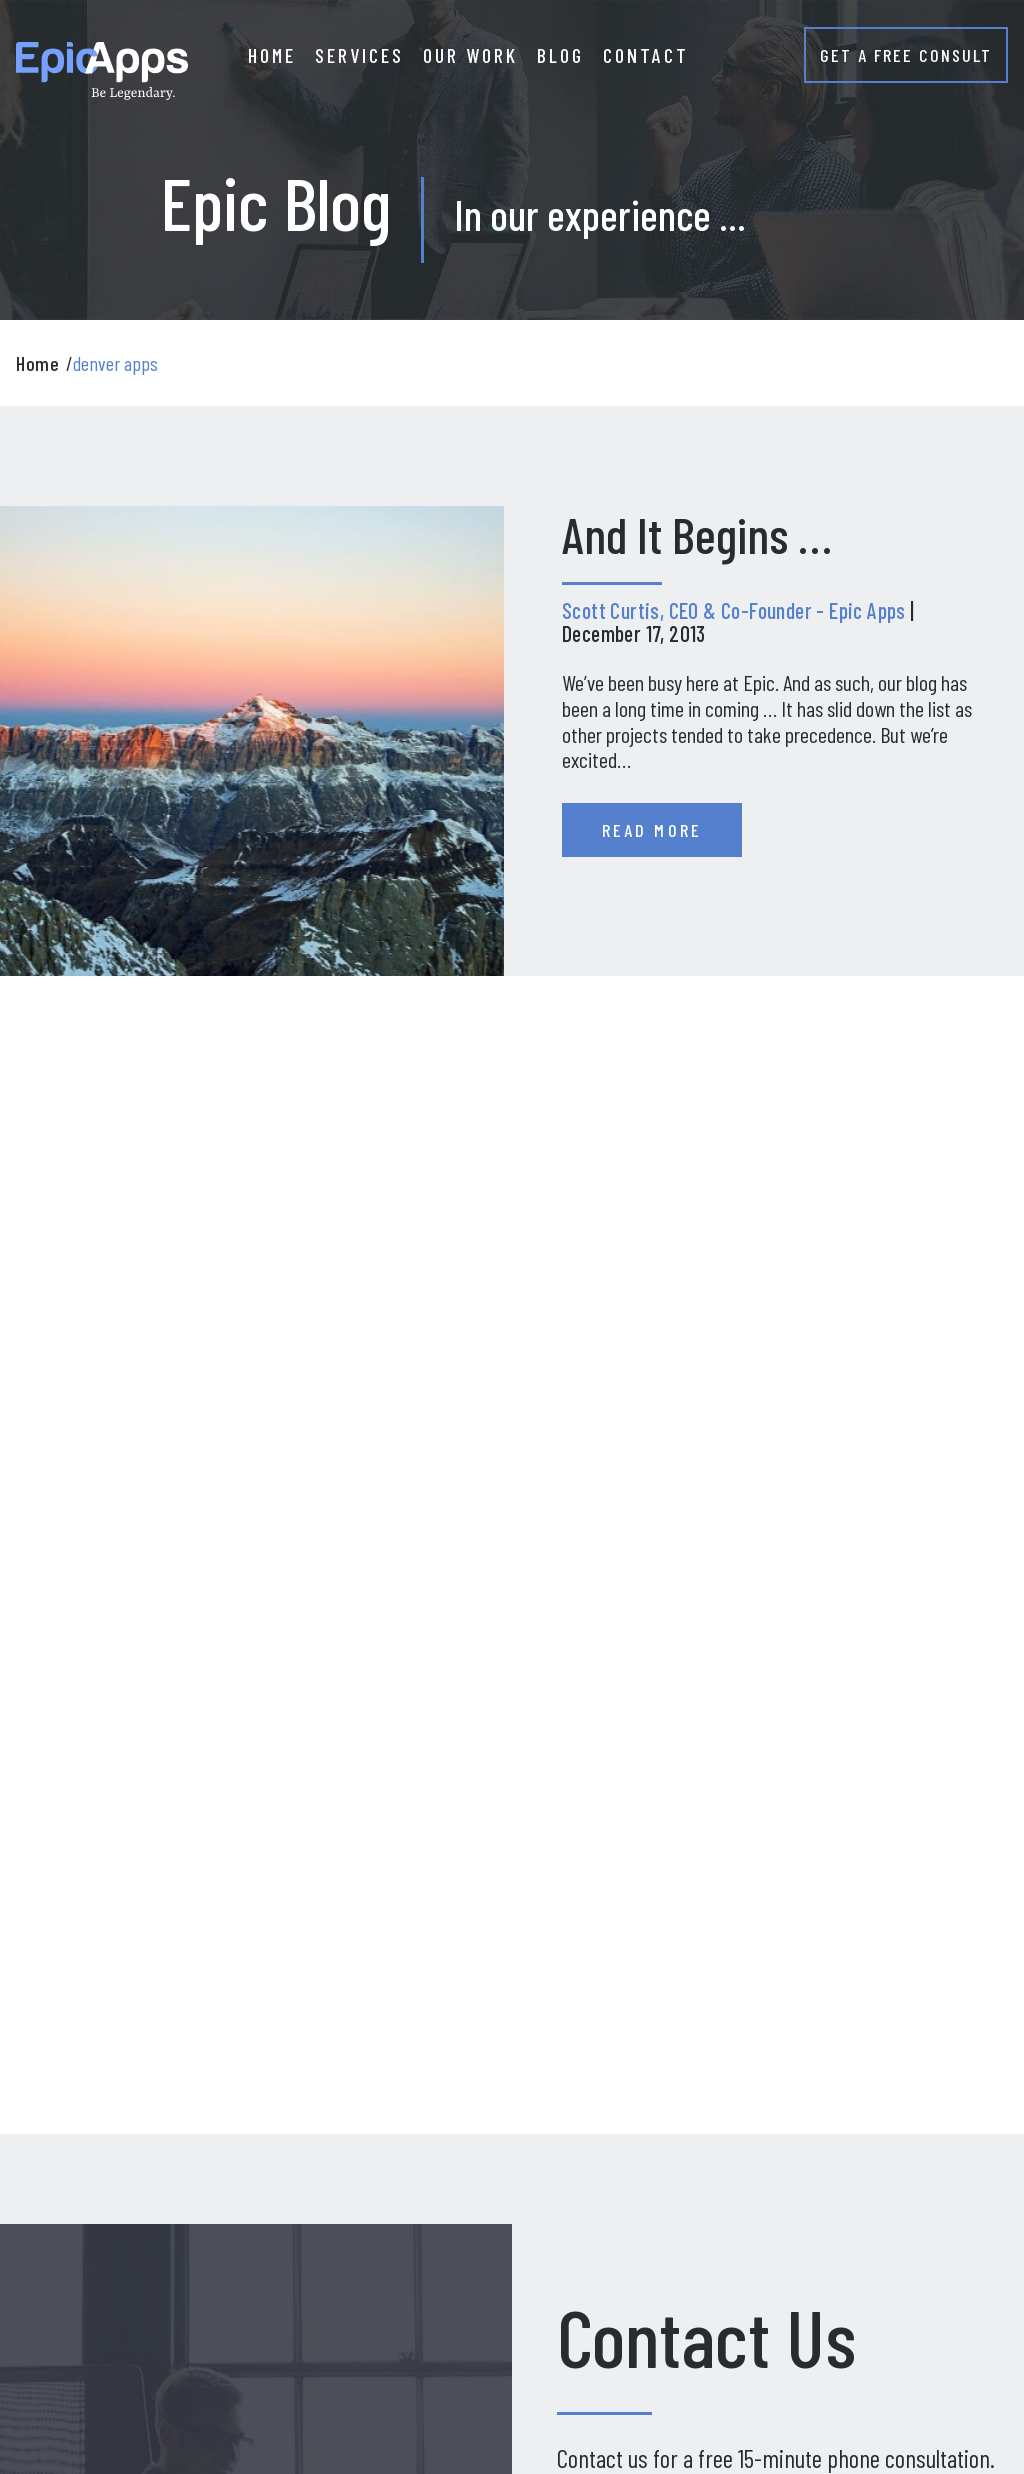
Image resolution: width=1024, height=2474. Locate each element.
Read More (651, 830)
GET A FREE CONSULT (906, 55)
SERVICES (359, 55)
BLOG (560, 55)
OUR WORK (470, 55)
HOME (272, 55)
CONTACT (646, 55)
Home (37, 363)
